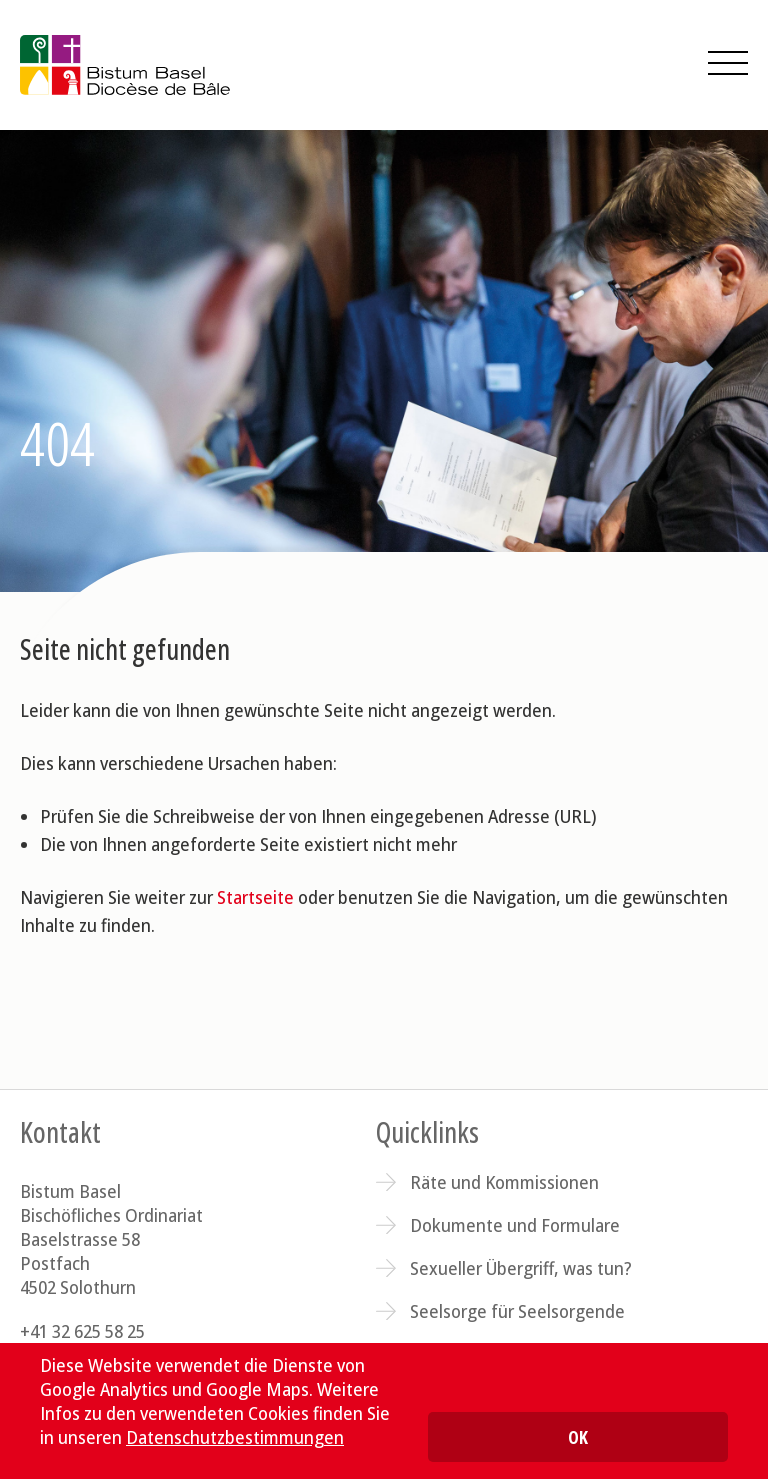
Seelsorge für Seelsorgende (517, 1311)
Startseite (255, 897)
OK (578, 1437)
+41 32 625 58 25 (82, 1331)
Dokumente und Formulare (515, 1225)
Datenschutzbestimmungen (235, 1437)
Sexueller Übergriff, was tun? (521, 1268)
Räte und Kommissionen (504, 1182)
